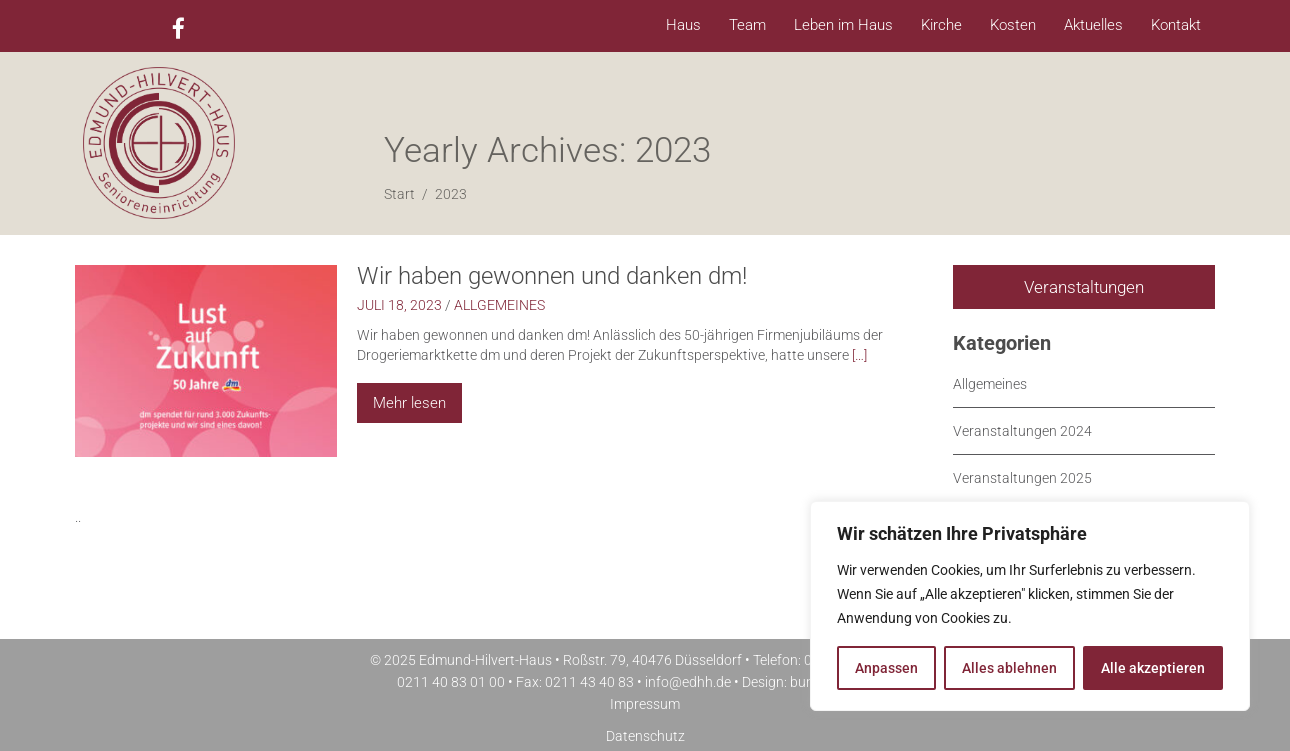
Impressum (645, 704)
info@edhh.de (688, 682)
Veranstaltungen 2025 (1022, 478)
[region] (1030, 606)
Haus (683, 25)
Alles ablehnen (1009, 668)
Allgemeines (499, 305)
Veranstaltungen (1084, 287)
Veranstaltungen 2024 (1022, 431)
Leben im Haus (843, 25)
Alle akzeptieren (1153, 668)
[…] (859, 355)
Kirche (941, 25)
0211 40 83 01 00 (451, 682)
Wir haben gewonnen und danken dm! (552, 276)
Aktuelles (1093, 25)
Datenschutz (645, 736)
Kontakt (1176, 25)
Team (747, 25)
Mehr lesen (409, 403)
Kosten (1013, 25)
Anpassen (886, 668)
